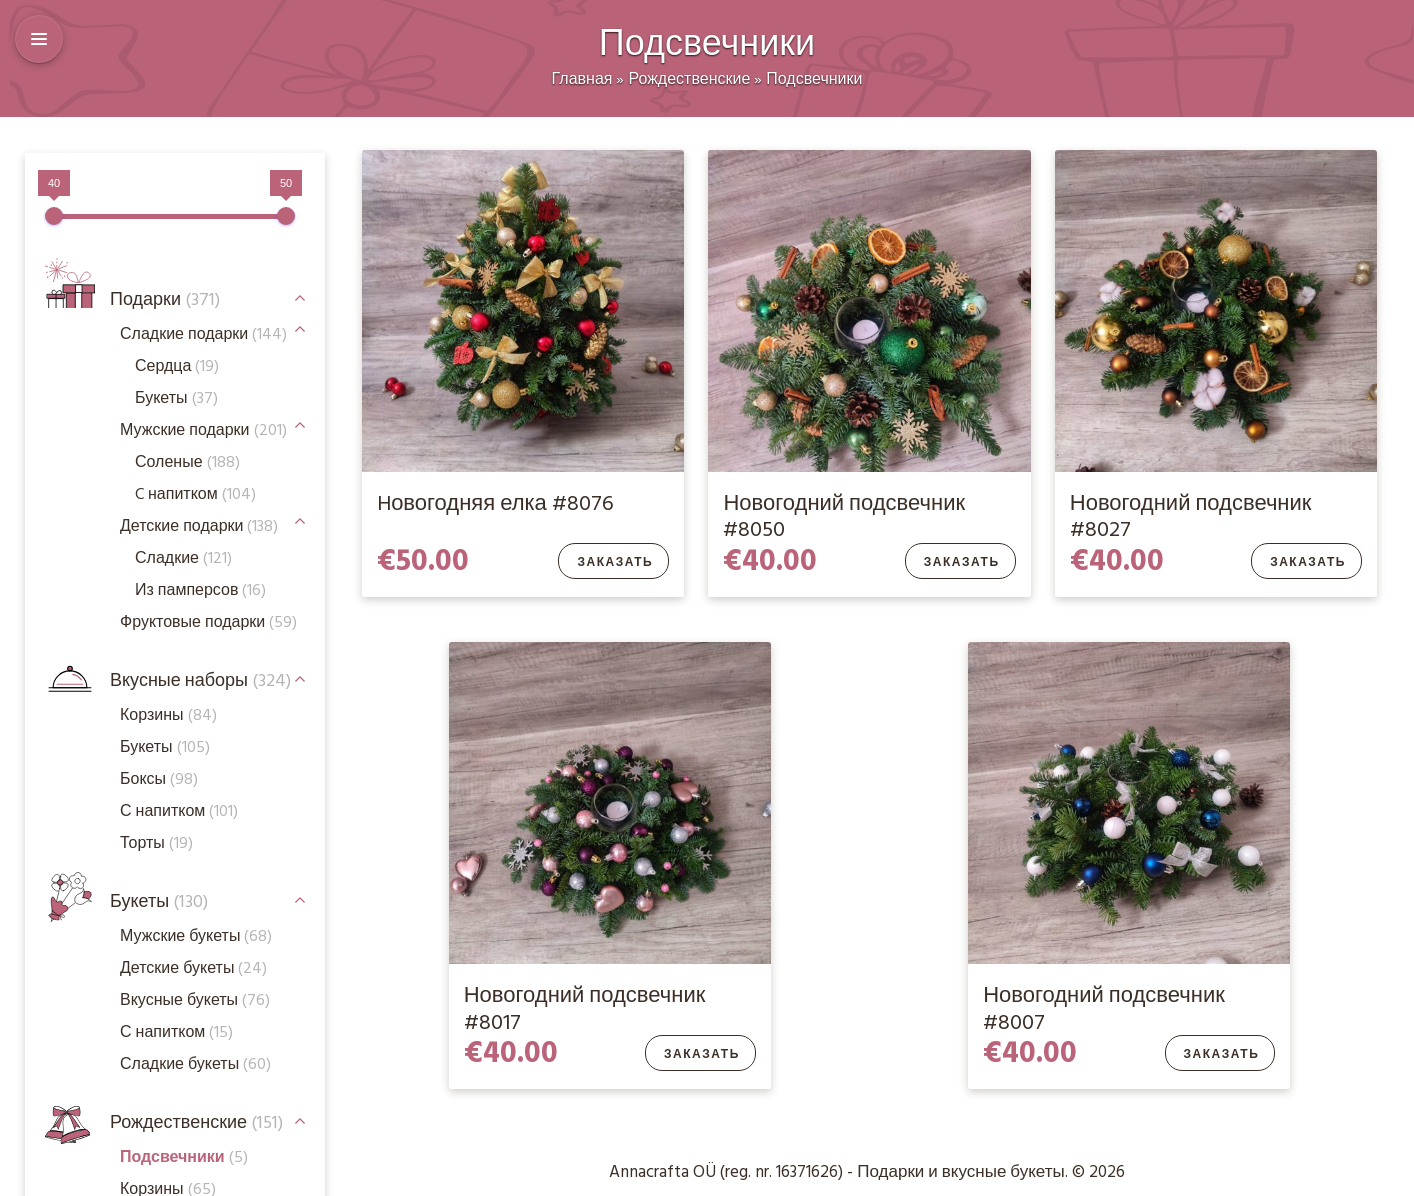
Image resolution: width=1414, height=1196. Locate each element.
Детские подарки (199, 527)
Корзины (168, 716)
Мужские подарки (203, 431)
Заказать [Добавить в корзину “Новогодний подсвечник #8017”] (702, 1055)
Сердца (177, 367)
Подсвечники (814, 80)
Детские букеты (193, 969)
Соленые (187, 463)
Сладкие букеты (195, 1065)
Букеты (159, 902)
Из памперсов (200, 591)
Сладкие (183, 559)
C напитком (195, 495)
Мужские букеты (196, 937)
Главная (582, 80)
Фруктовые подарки (208, 623)
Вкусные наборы (200, 681)
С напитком (176, 1033)
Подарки (165, 300)
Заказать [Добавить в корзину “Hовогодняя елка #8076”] (615, 563)
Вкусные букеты (195, 1001)
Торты (156, 844)
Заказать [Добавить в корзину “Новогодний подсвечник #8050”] (962, 563)
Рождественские (689, 80)
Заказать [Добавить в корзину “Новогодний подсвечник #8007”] (1222, 1055)
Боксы (159, 780)
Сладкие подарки (203, 335)
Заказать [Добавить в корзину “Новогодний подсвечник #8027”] (1308, 563)
